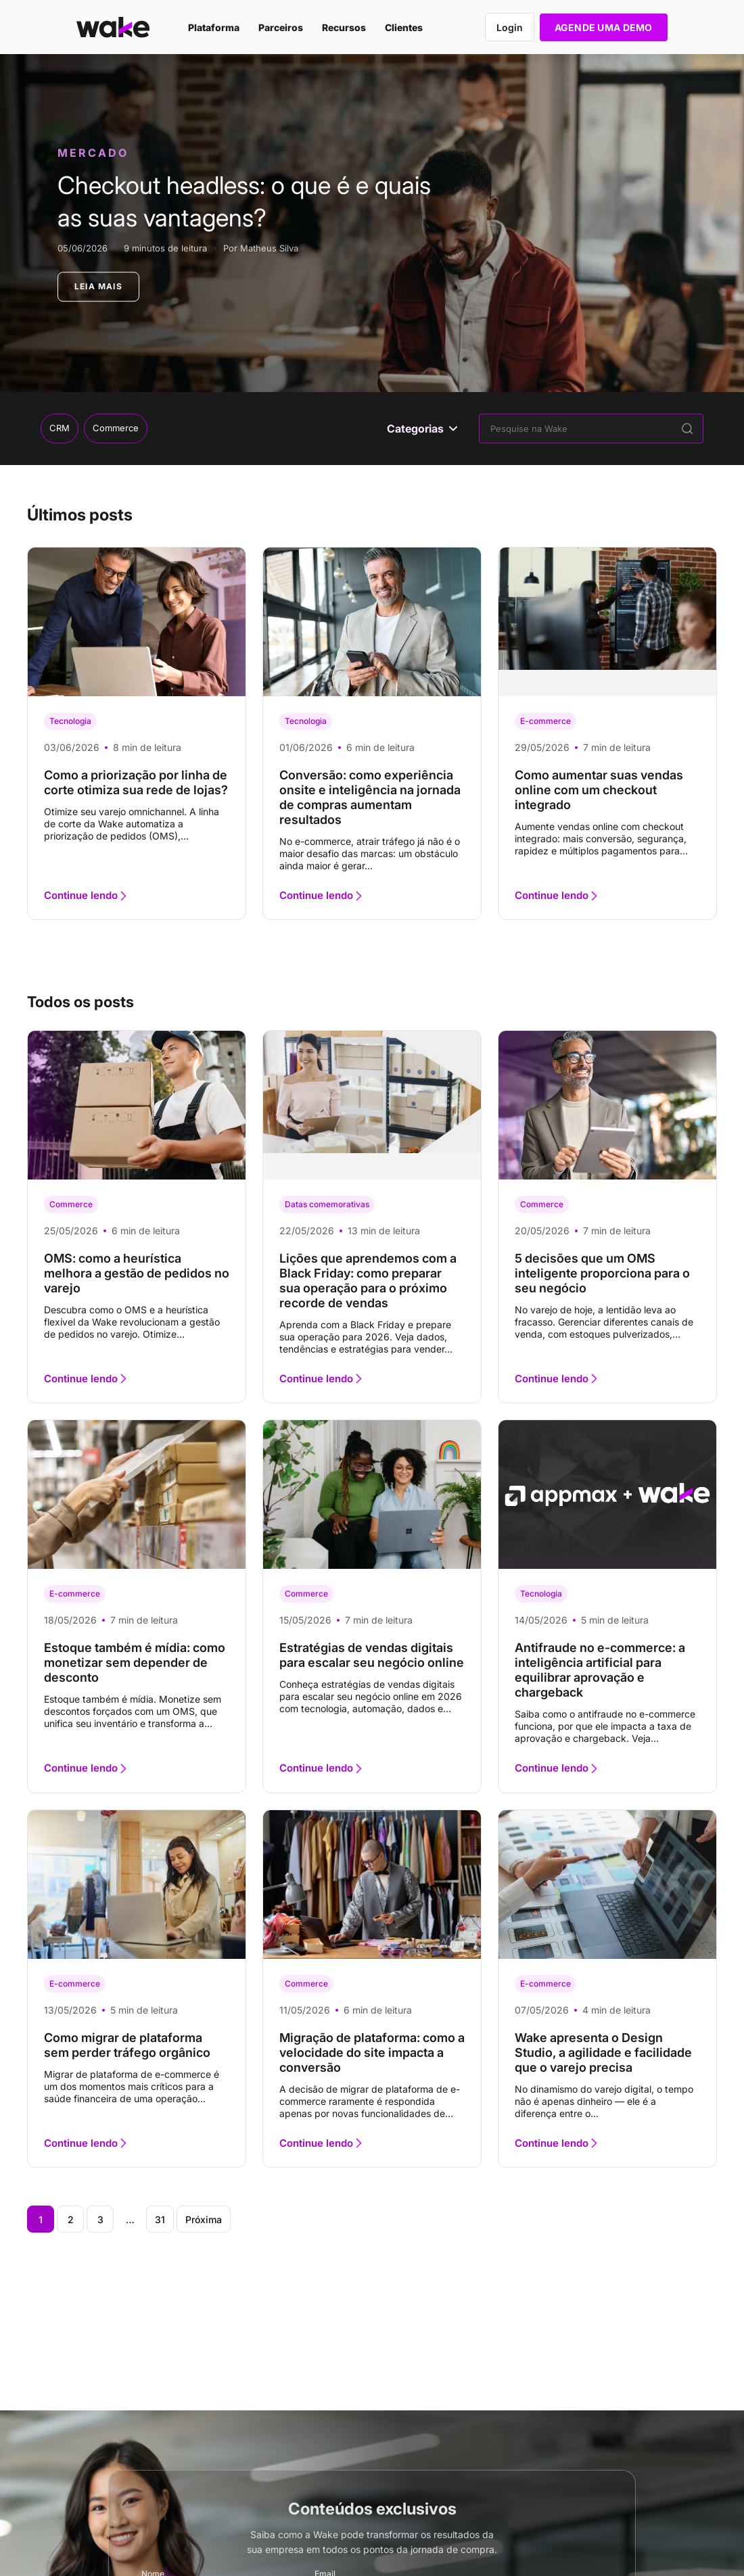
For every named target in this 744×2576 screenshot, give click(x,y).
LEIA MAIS (98, 286)
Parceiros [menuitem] (280, 27)
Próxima (203, 2219)
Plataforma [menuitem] (213, 27)
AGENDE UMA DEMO (604, 27)
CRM (59, 427)
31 (160, 2219)
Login (509, 27)
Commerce (116, 427)
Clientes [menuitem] (404, 27)
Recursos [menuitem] (344, 27)
